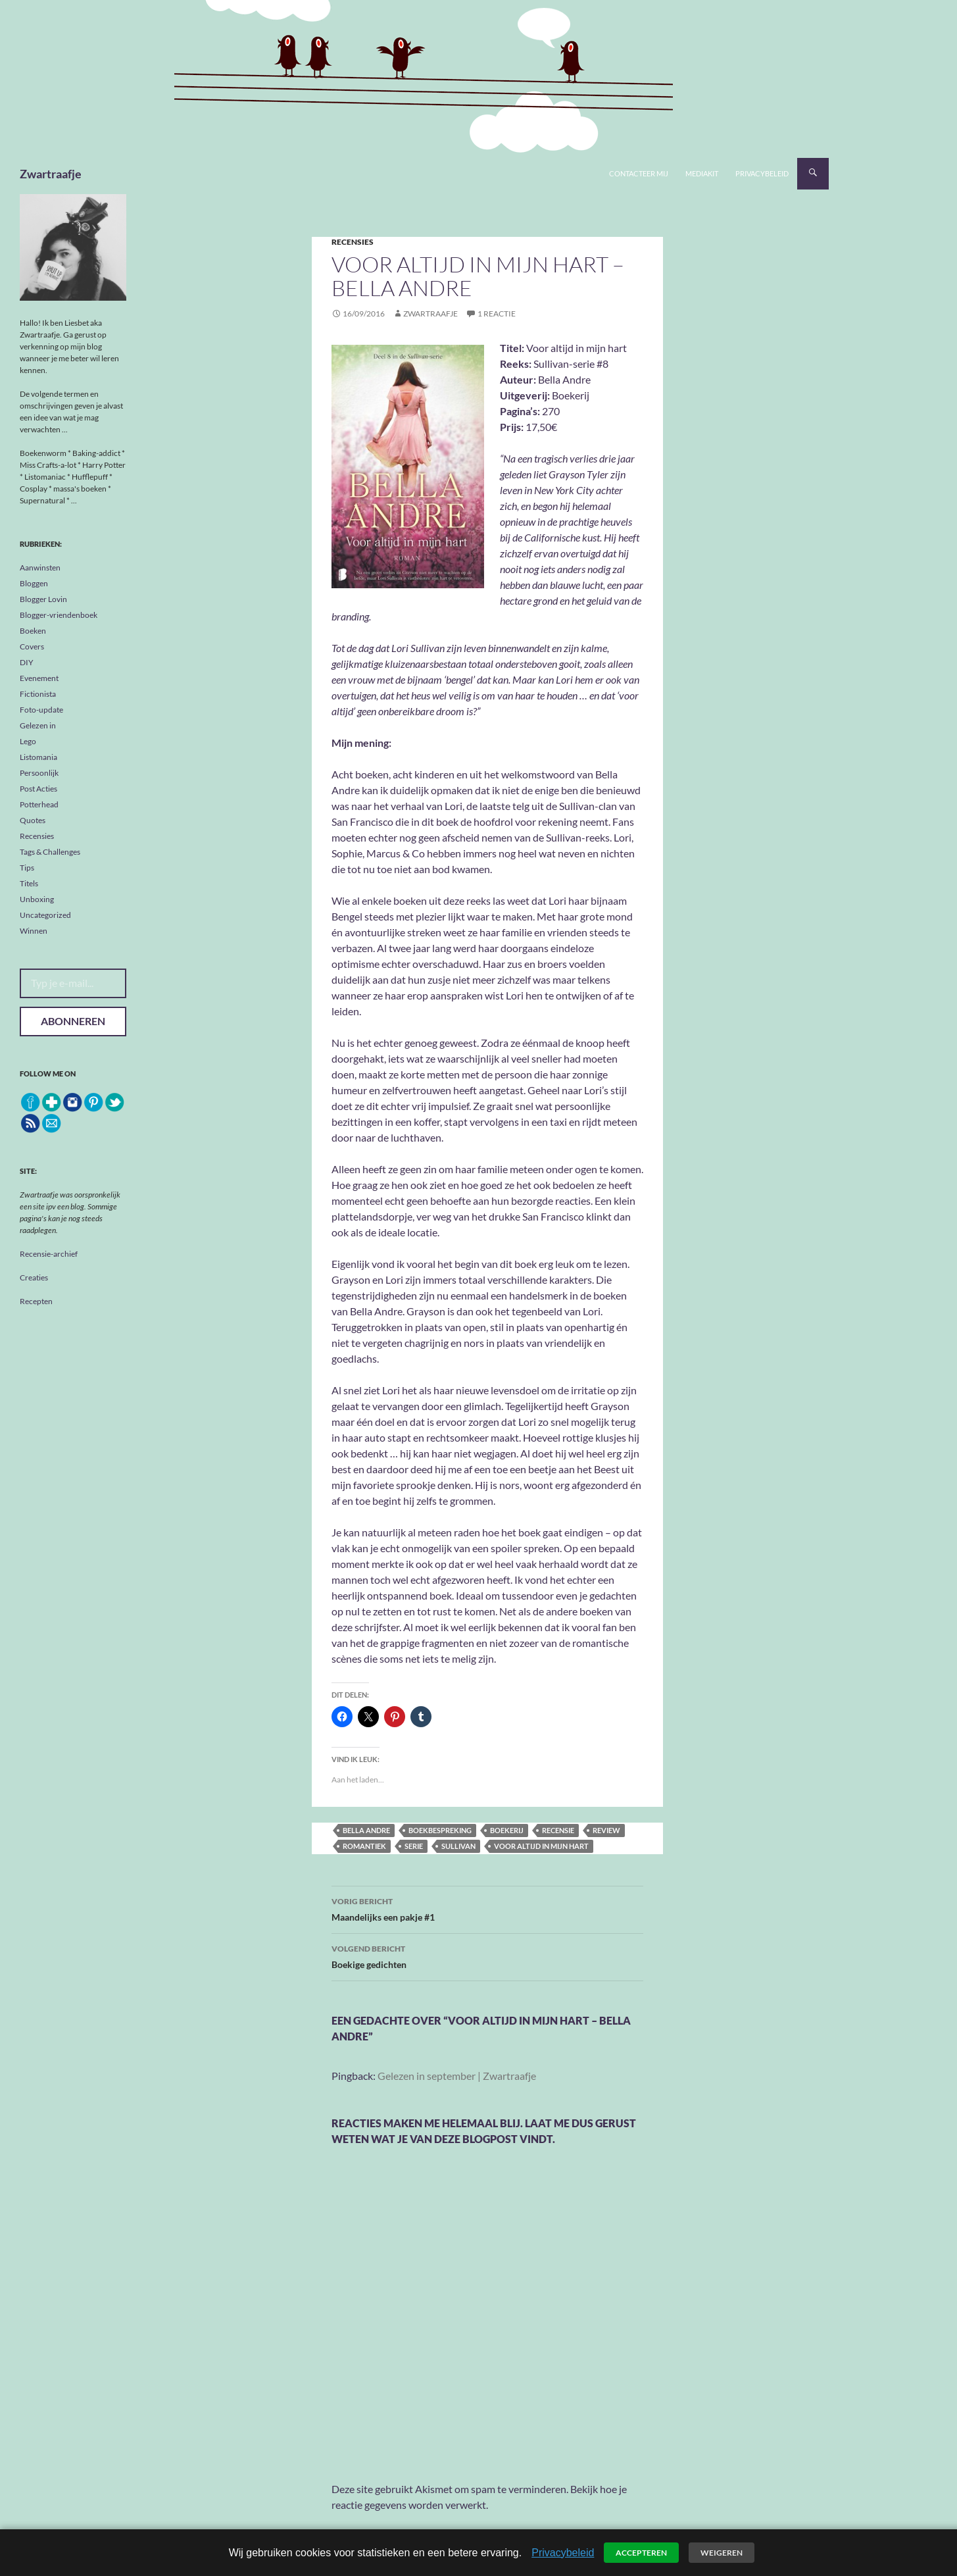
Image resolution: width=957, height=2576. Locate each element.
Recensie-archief (49, 1254)
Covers (32, 646)
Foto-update (41, 710)
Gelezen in (38, 725)
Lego (28, 741)
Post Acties (38, 789)
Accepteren (641, 2553)
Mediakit (701, 173)
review (606, 1830)
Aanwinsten (40, 567)
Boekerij (507, 1830)
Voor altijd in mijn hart (541, 1846)
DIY (27, 662)
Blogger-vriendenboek (58, 615)
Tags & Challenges (50, 852)
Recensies (352, 242)
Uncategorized (45, 915)
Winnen (33, 931)
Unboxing (37, 899)
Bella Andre (366, 1830)
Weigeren (721, 2553)
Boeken (33, 631)
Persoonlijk (39, 773)
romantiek (364, 1846)
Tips (27, 867)
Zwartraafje (51, 173)
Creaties (34, 1277)
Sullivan (458, 1846)
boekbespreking (440, 1830)
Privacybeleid (762, 173)
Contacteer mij (638, 173)
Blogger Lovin (43, 599)
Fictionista (38, 694)
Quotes (32, 820)
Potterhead (39, 804)
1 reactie (497, 313)
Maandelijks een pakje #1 (487, 1908)
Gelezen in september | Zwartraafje (457, 2075)
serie (414, 1846)
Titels (29, 883)
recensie (558, 1830)
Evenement (39, 678)
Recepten (36, 1301)
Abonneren (73, 1021)
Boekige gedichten (487, 1955)
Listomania (38, 757)
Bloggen (34, 583)
